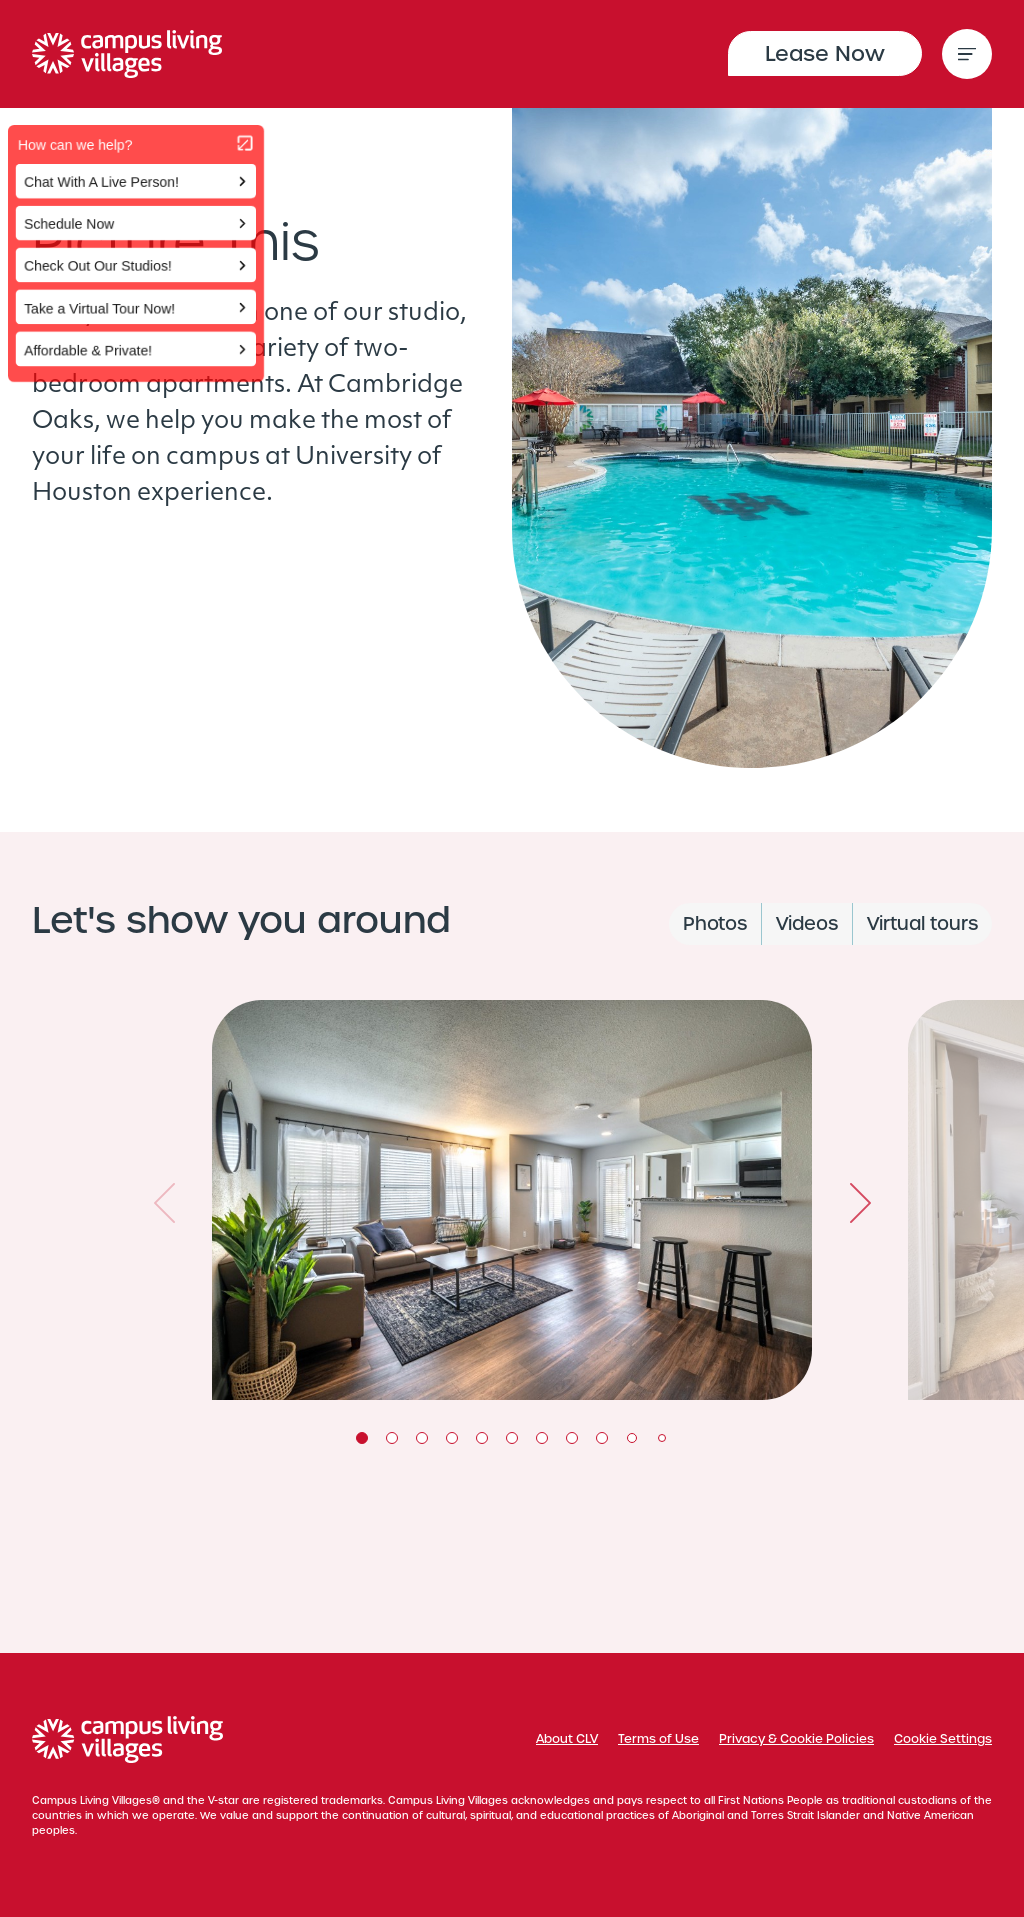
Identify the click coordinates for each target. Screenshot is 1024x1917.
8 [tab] (572, 1438)
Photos (715, 923)
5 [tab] (482, 1438)
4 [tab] (452, 1438)
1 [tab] (362, 1438)
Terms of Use (658, 1739)
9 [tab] (602, 1438)
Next (860, 1203)
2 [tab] (392, 1438)
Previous (164, 1203)
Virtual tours (922, 923)
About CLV (567, 1739)
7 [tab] (542, 1438)
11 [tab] (662, 1438)
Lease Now (825, 53)
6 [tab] (512, 1438)
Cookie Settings (943, 1739)
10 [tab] (632, 1438)
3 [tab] (422, 1438)
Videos (807, 923)
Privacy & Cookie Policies (796, 1739)
